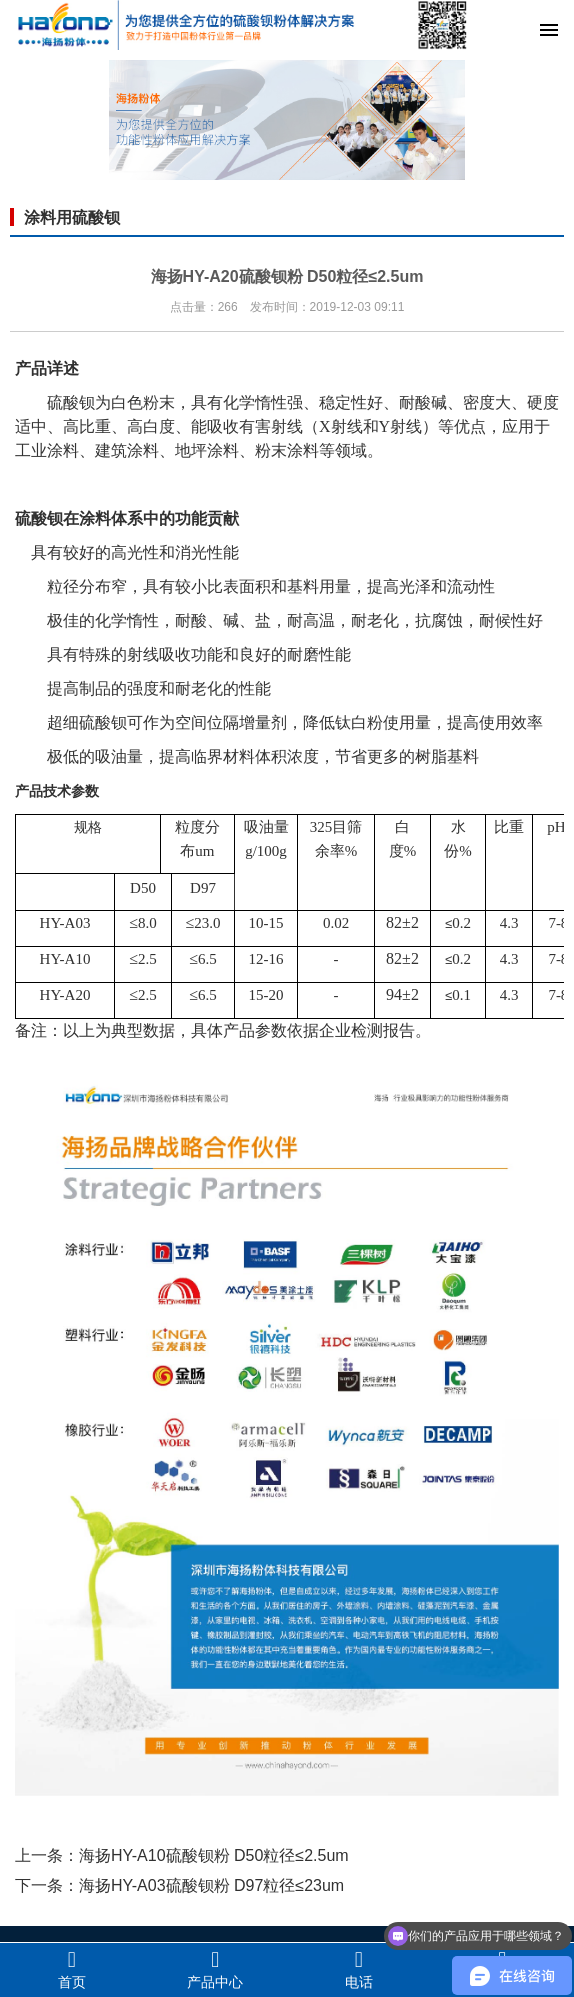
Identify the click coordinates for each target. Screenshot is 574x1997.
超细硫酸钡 (87, 722)
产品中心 (216, 1969)
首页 (72, 1969)
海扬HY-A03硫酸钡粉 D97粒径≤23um (211, 1885)
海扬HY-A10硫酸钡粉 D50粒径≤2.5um (214, 1855)
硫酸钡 (71, 402)
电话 (359, 1969)
